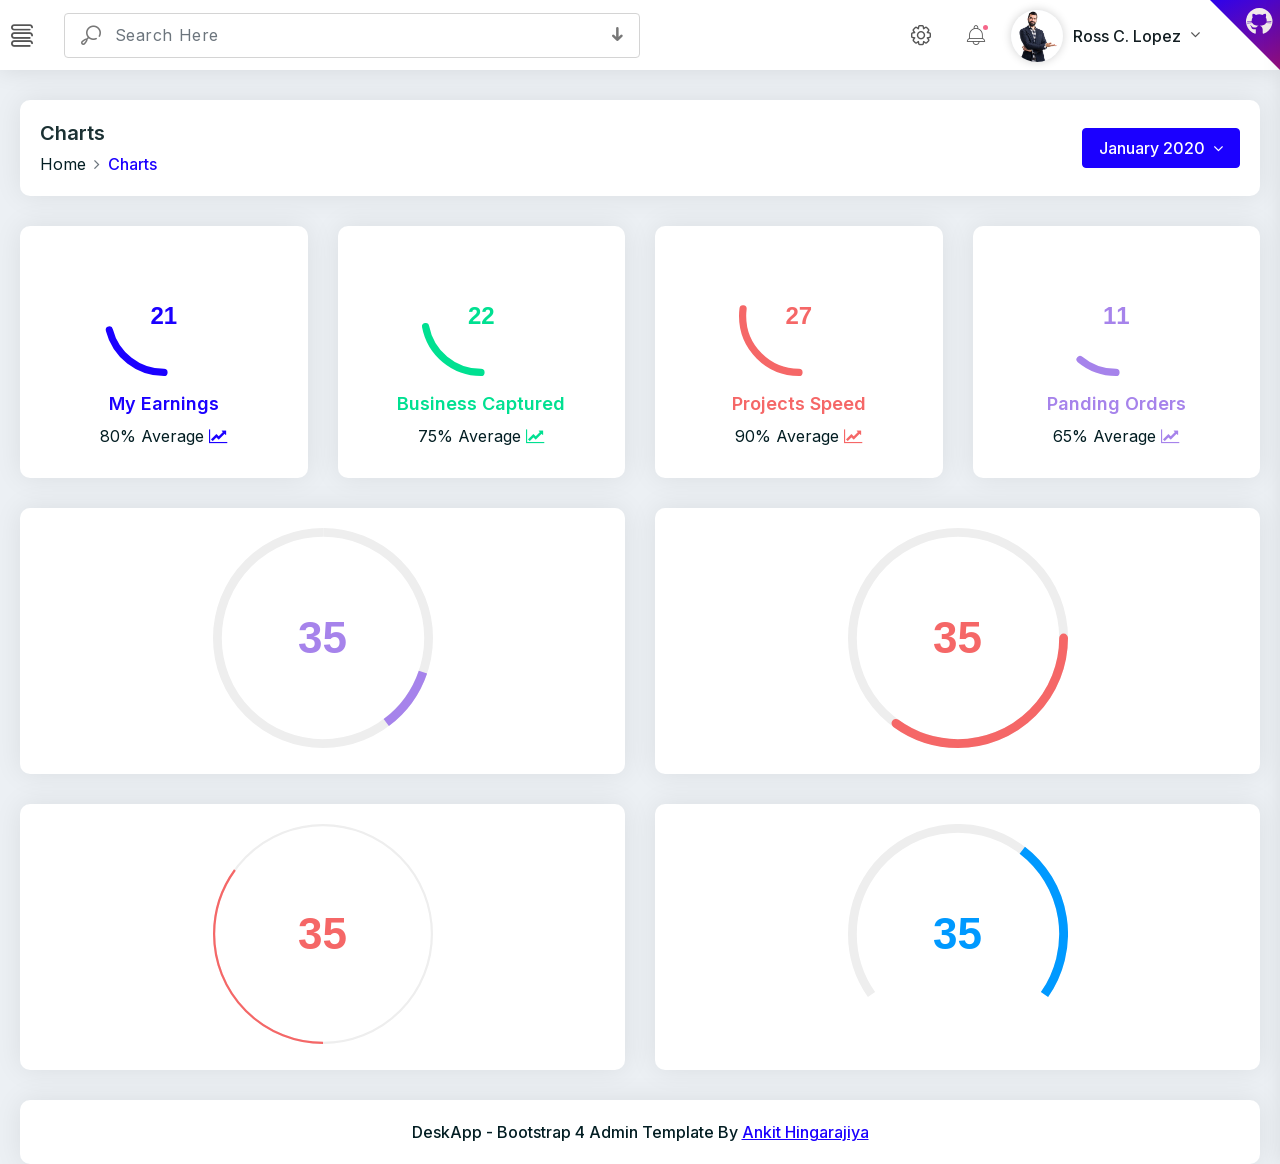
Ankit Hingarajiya (805, 1132)
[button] (617, 35)
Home (63, 164)
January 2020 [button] (1154, 148)
